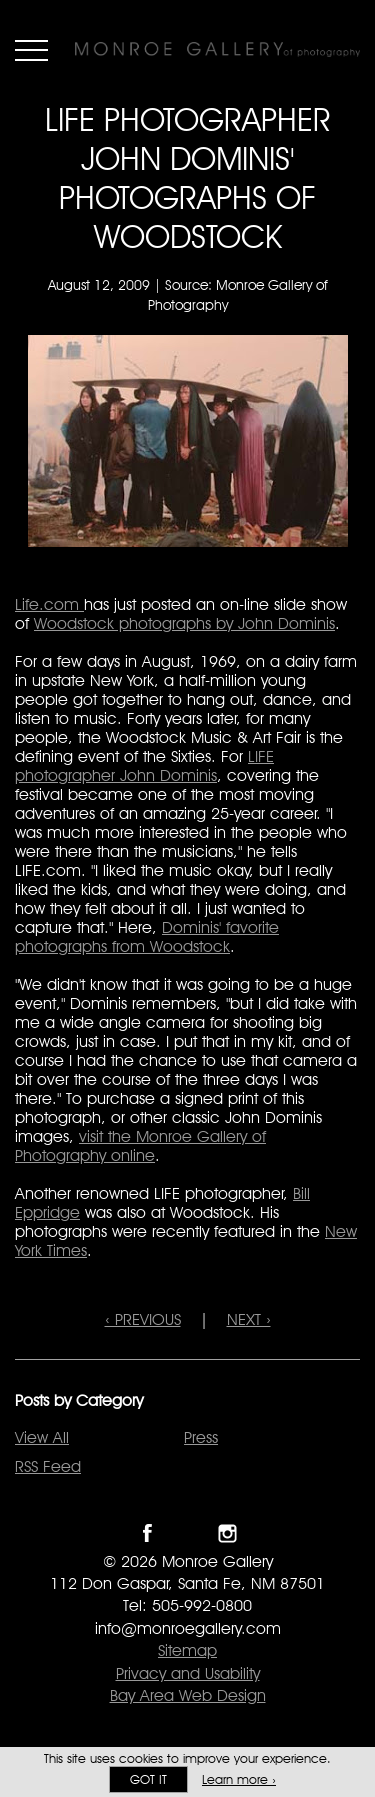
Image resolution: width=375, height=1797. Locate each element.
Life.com (49, 604)
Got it (148, 1779)
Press (201, 1437)
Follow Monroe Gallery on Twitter (187, 1533)
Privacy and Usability (188, 1673)
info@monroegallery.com (188, 1628)
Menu (31, 50)
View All (42, 1437)
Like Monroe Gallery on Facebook (147, 1533)
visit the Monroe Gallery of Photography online (140, 1146)
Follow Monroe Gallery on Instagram (227, 1533)
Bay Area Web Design (188, 1695)
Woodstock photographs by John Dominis (184, 623)
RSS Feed (48, 1466)
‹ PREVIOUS (143, 1319)
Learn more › (239, 1779)
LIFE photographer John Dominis (144, 766)
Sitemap (187, 1650)
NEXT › (249, 1319)
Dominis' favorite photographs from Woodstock (147, 937)
